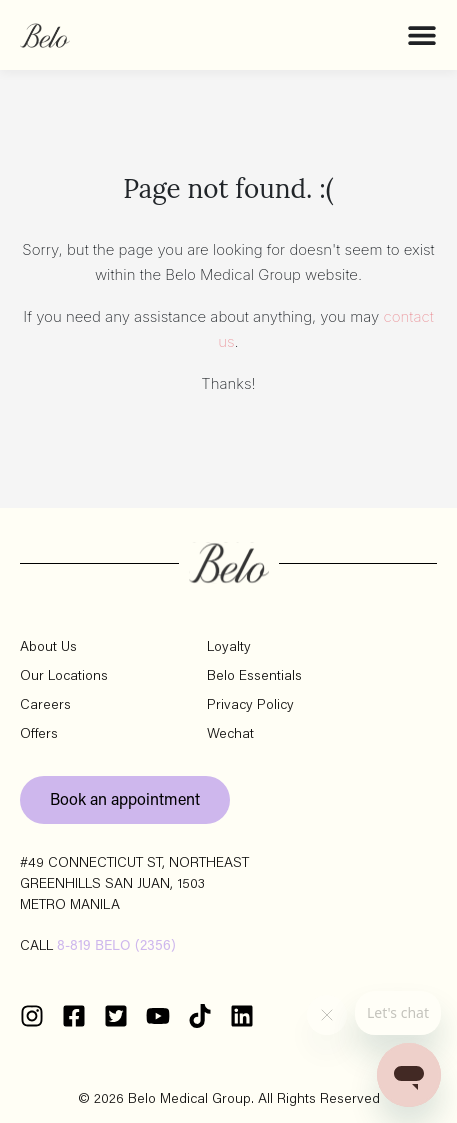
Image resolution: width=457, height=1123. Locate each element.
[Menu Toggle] (422, 35)
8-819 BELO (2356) (116, 947)
